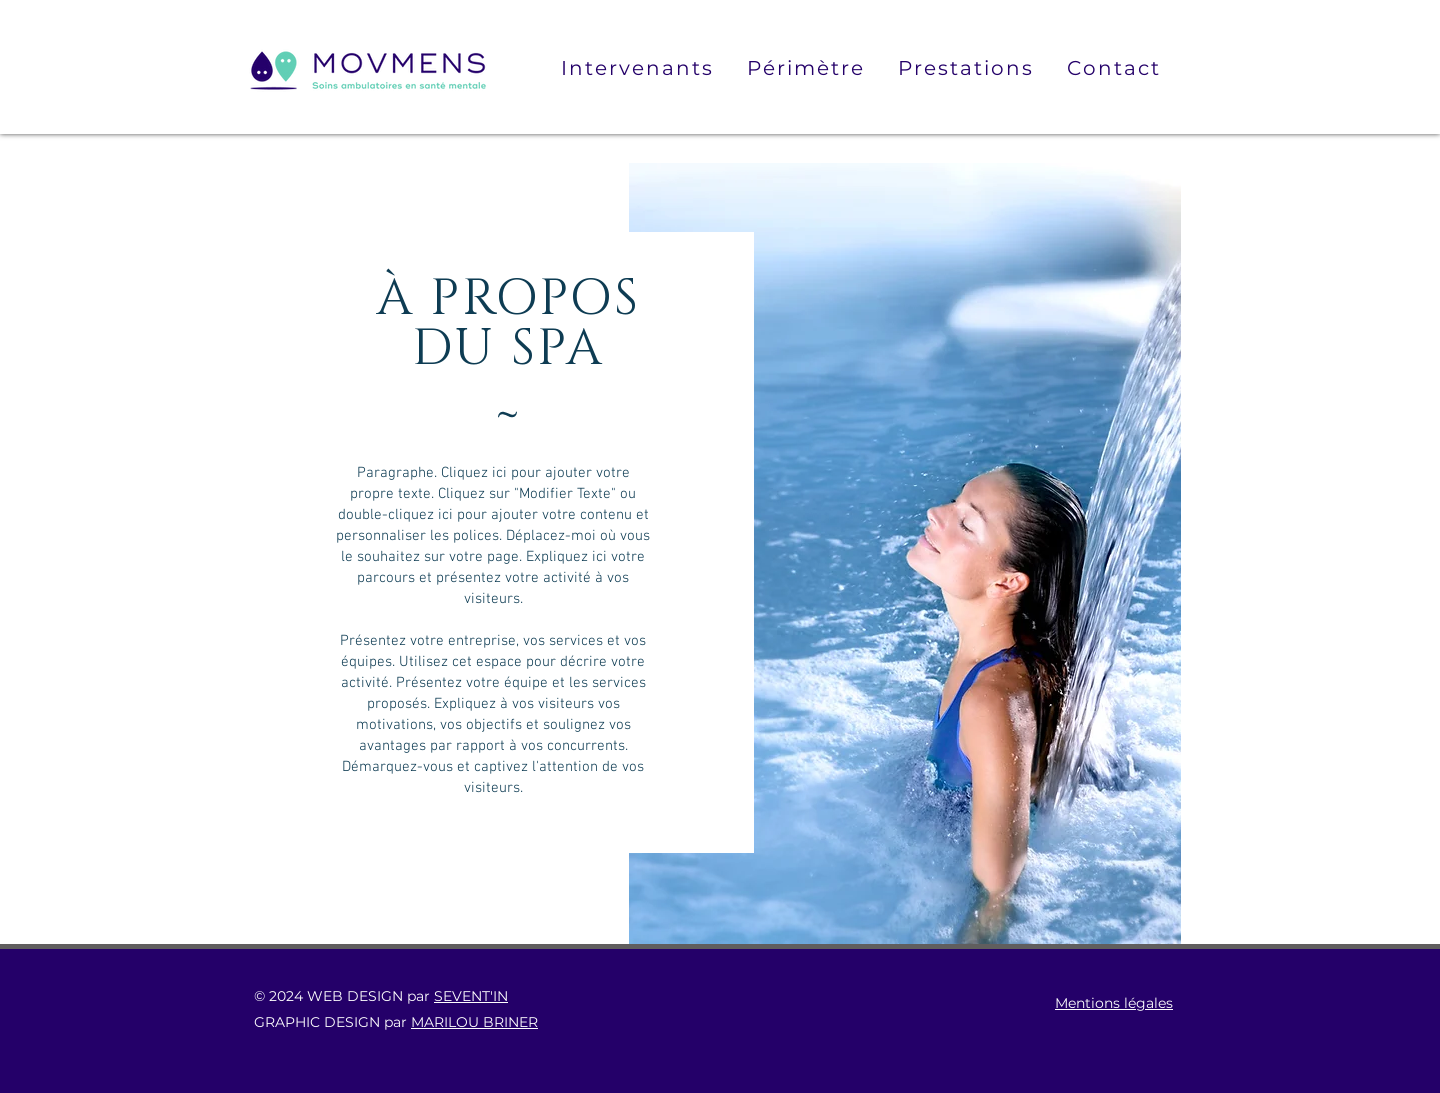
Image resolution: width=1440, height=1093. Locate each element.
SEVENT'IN (471, 996)
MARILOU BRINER (474, 1022)
